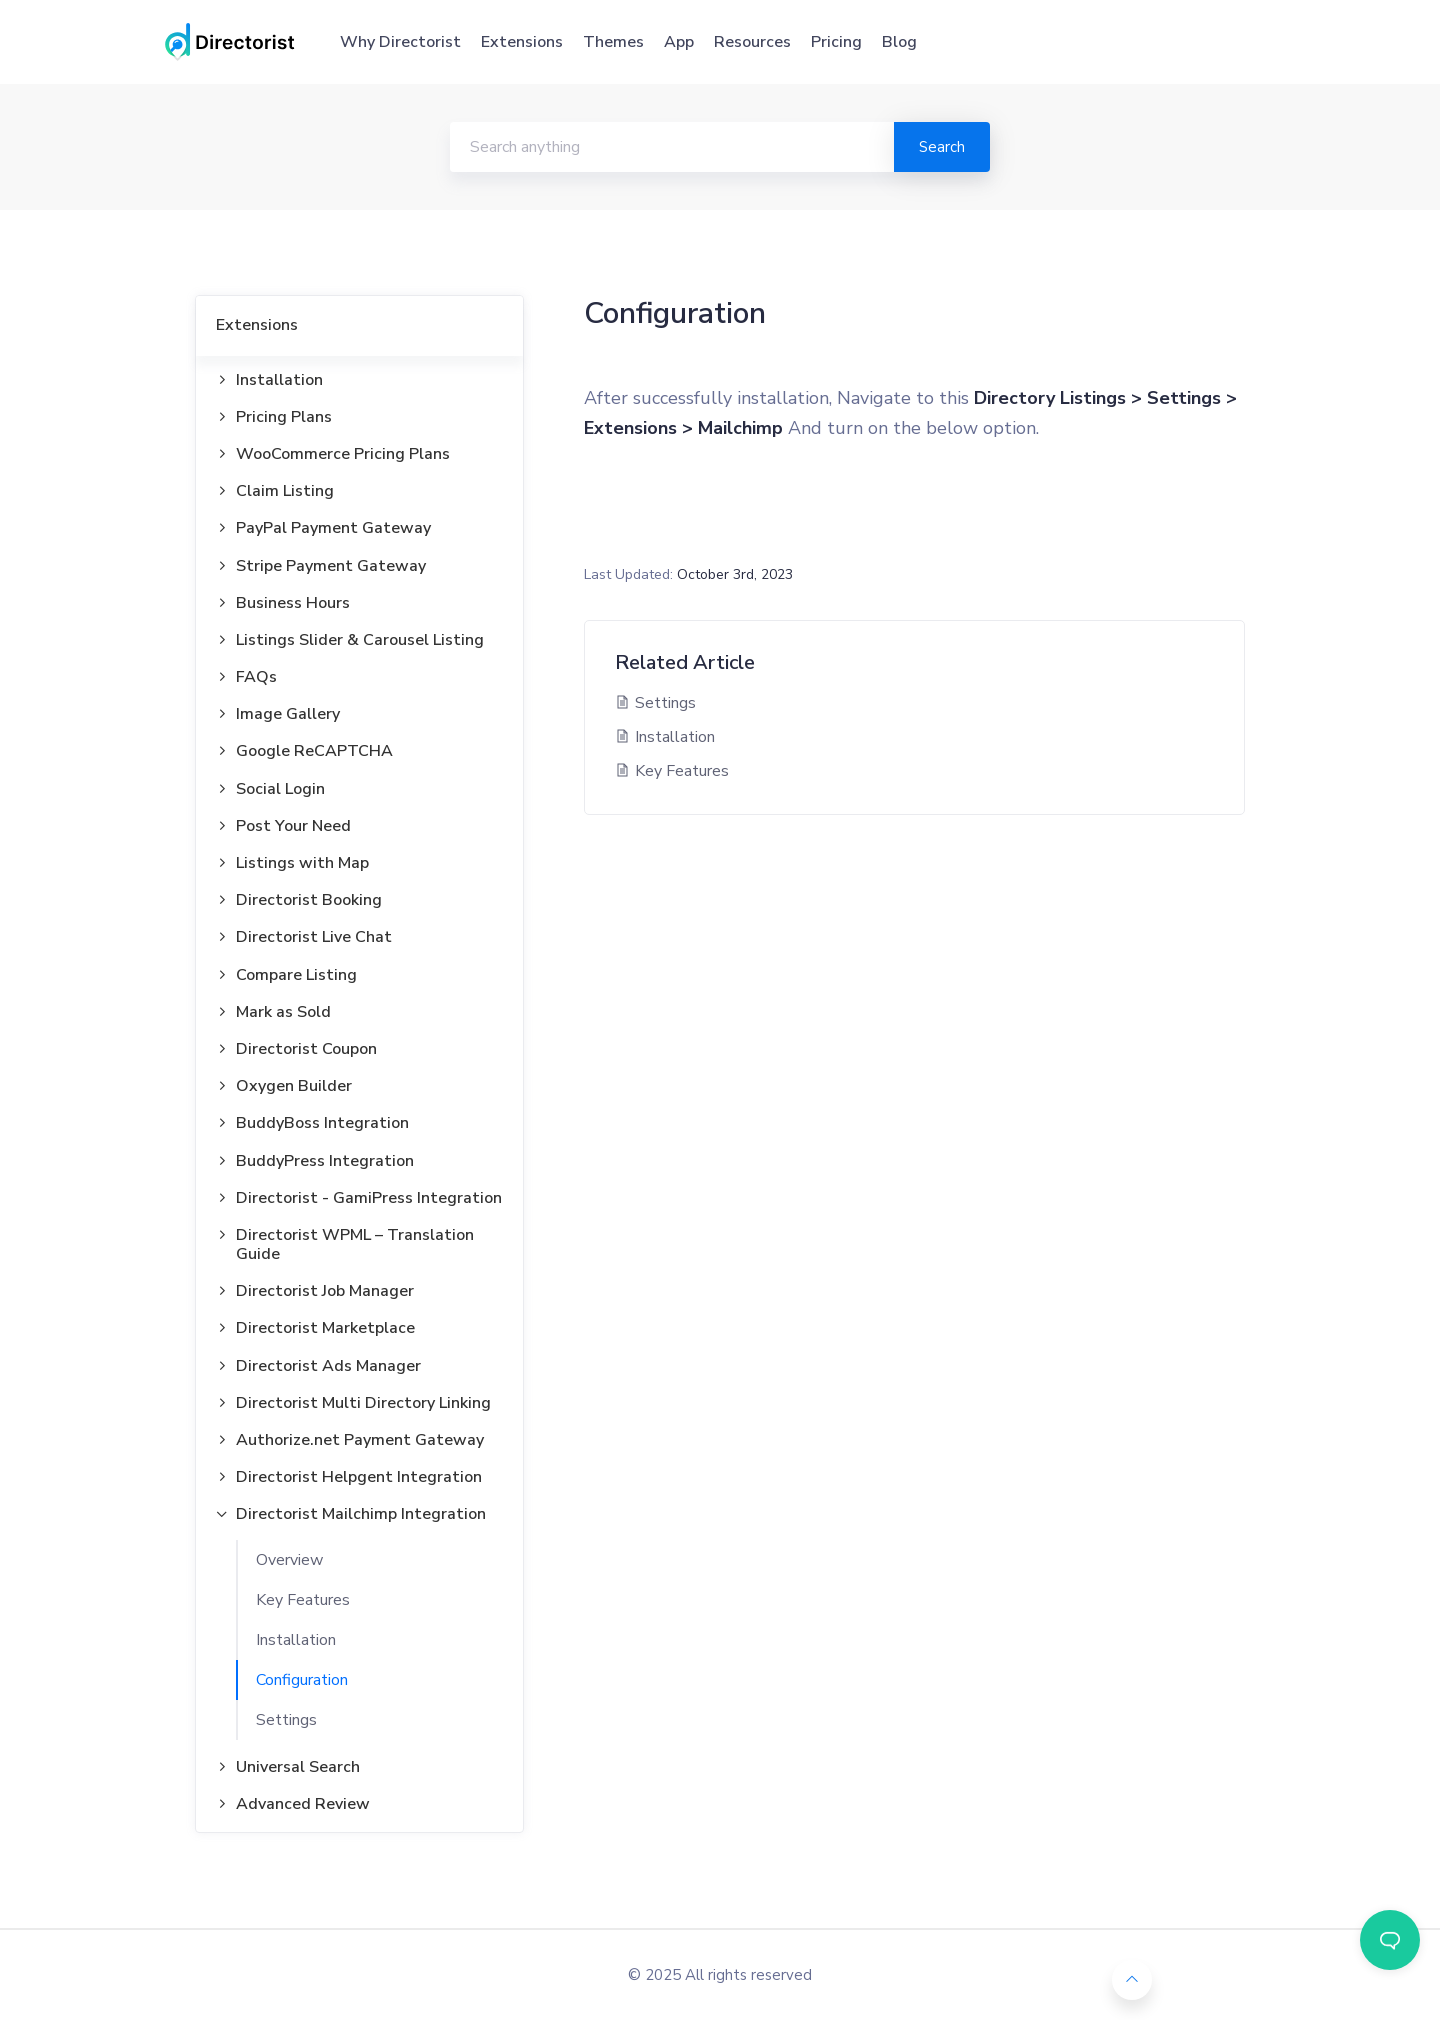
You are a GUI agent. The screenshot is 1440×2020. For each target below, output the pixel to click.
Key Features (303, 1600)
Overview (289, 1560)
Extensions (522, 42)
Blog (899, 42)
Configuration (302, 1680)
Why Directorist (400, 42)
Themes (613, 42)
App (679, 42)
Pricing (836, 42)
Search (942, 147)
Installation (296, 1640)
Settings (286, 1720)
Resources (752, 42)
